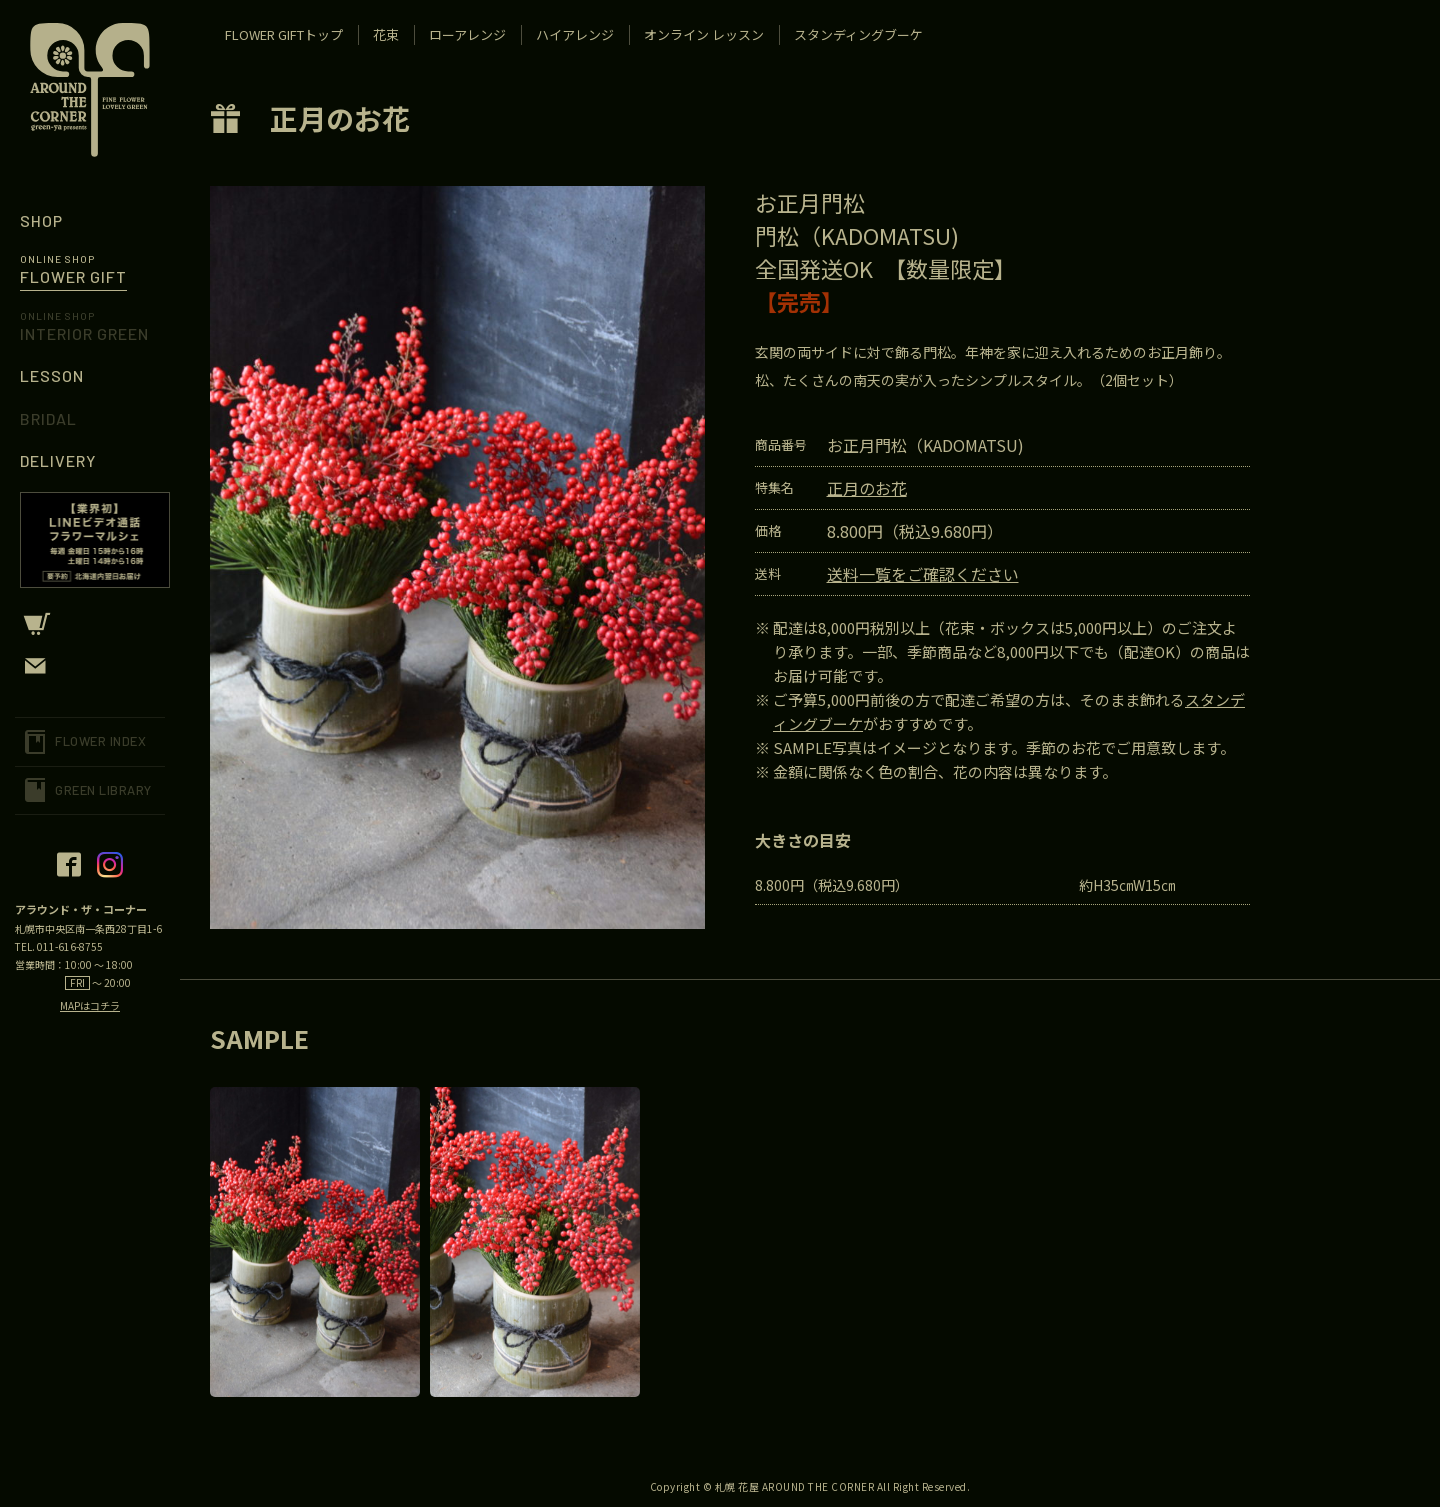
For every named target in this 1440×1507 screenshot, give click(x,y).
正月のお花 (340, 118)
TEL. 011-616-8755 (59, 946)
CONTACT (90, 666)
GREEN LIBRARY (103, 790)
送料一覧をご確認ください (923, 574)
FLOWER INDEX (100, 741)
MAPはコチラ (90, 1005)
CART (90, 624)
